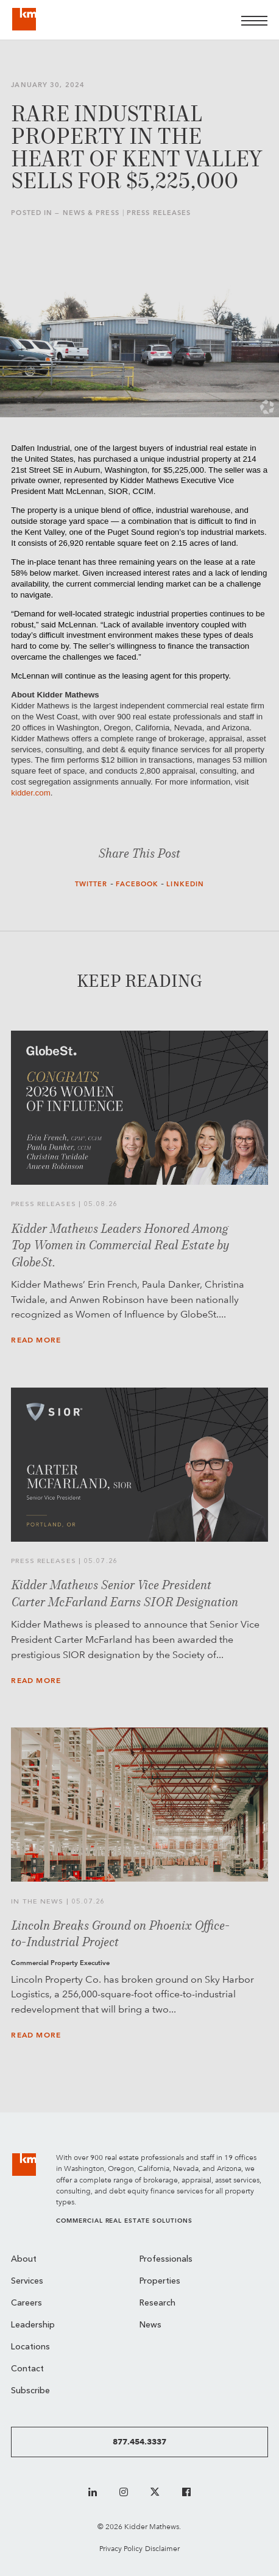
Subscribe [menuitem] (30, 2391)
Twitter (91, 884)
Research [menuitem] (157, 2303)
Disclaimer (162, 2548)
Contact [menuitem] (27, 2369)
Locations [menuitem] (30, 2347)
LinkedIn (185, 884)
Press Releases (159, 213)
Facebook (137, 884)
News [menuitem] (150, 2325)
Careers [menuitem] (26, 2303)
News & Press (91, 213)
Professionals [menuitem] (166, 2260)
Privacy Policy (121, 2548)
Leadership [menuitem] (33, 2325)
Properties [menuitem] (160, 2281)
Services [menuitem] (27, 2281)
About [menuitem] (24, 2260)
